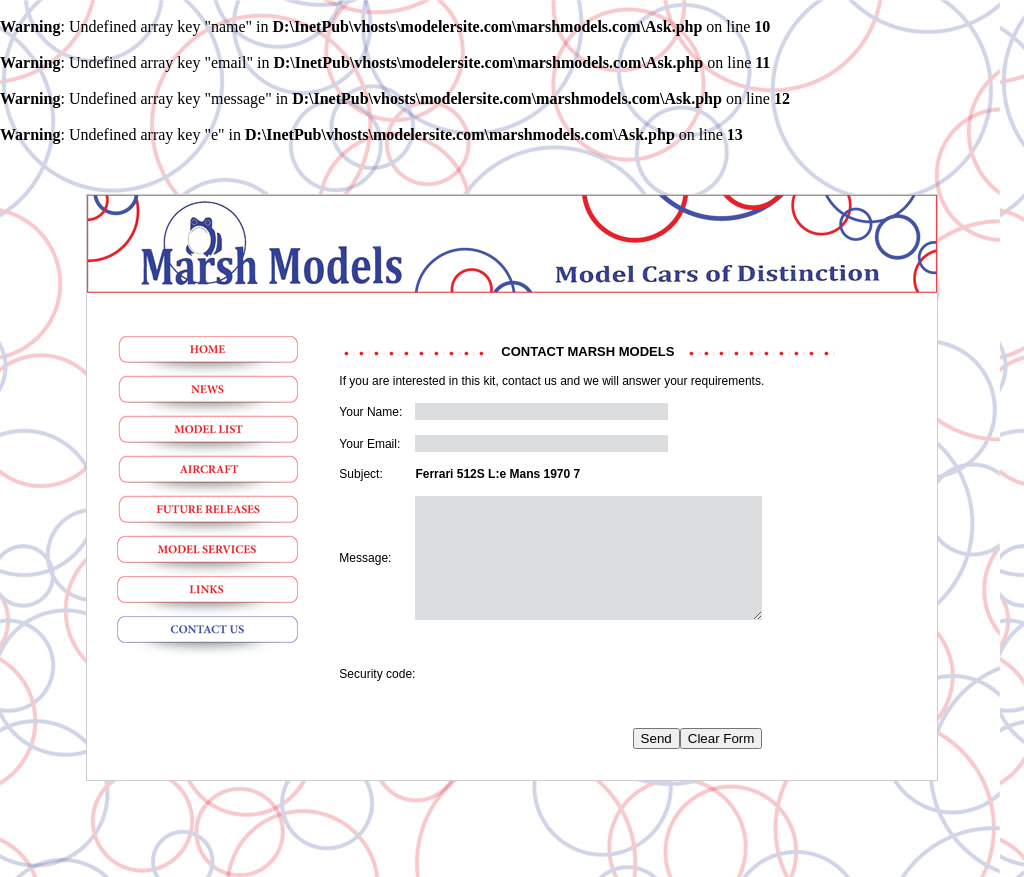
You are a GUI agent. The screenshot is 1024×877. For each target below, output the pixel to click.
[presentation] (567, 698)
